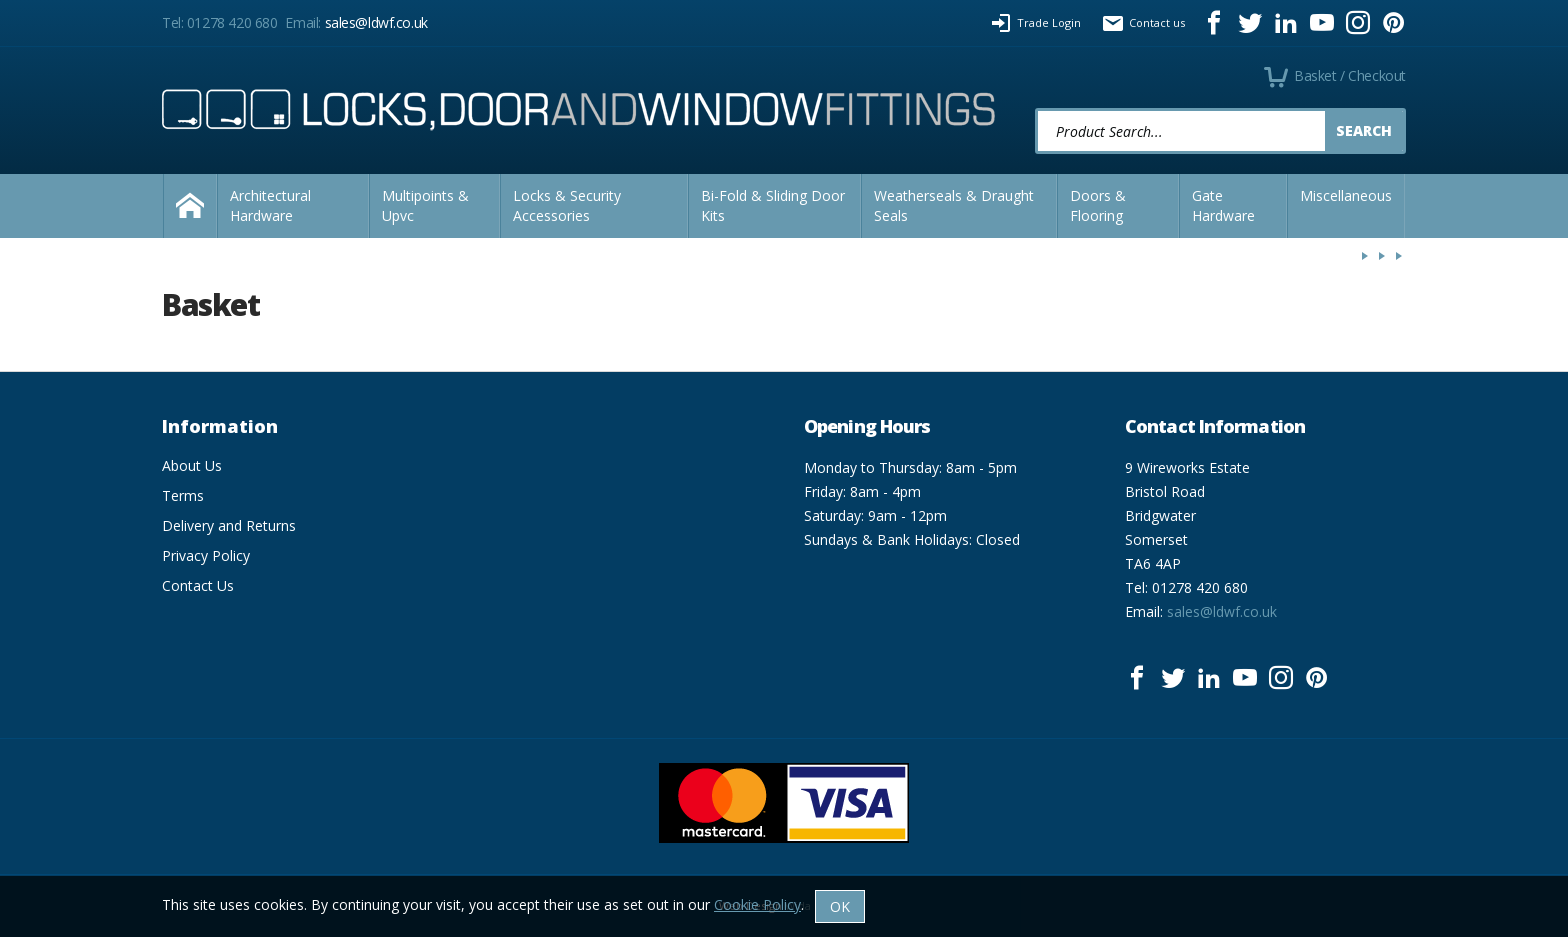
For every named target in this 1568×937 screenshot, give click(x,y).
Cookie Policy (757, 904)
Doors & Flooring (1098, 205)
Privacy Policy (206, 555)
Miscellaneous (1346, 195)
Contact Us (198, 585)
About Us (192, 465)
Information (220, 426)
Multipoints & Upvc (425, 205)
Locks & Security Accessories (567, 205)
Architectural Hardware (270, 205)
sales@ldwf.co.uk (376, 22)
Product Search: (1035, 108)
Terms (183, 495)
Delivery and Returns (229, 525)
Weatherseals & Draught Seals (954, 205)
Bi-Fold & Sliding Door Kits (773, 205)
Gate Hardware (1223, 205)
